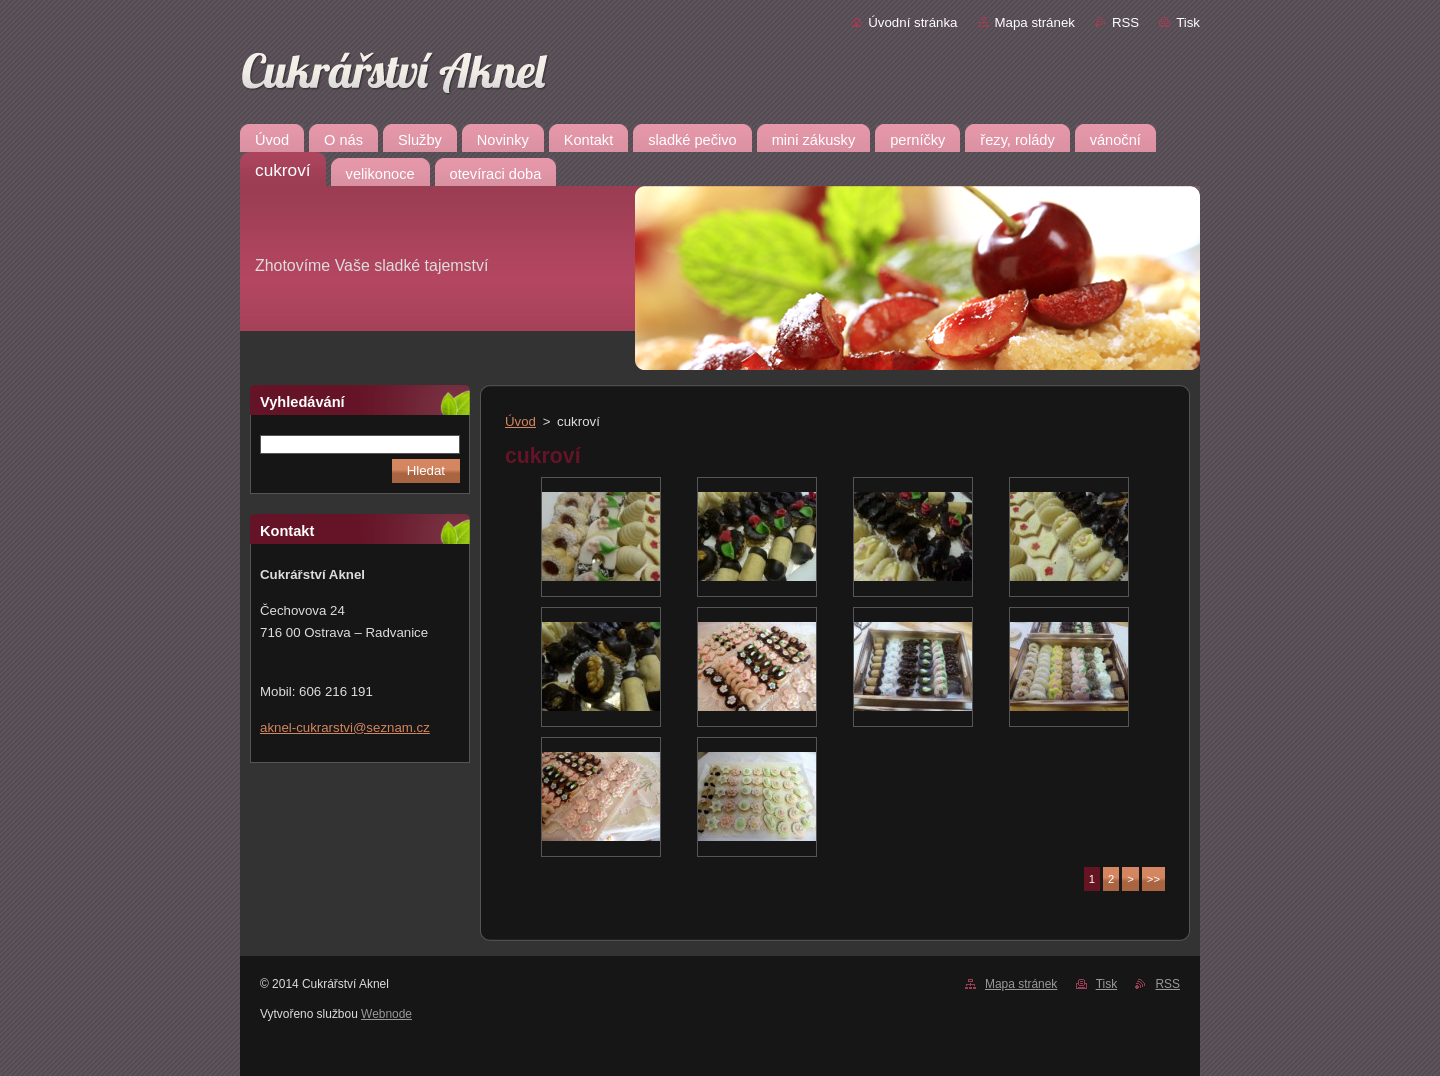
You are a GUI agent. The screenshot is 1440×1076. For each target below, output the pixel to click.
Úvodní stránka (912, 22)
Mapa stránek (1035, 22)
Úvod (520, 421)
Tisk (1188, 22)
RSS (1125, 22)
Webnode (386, 1014)
